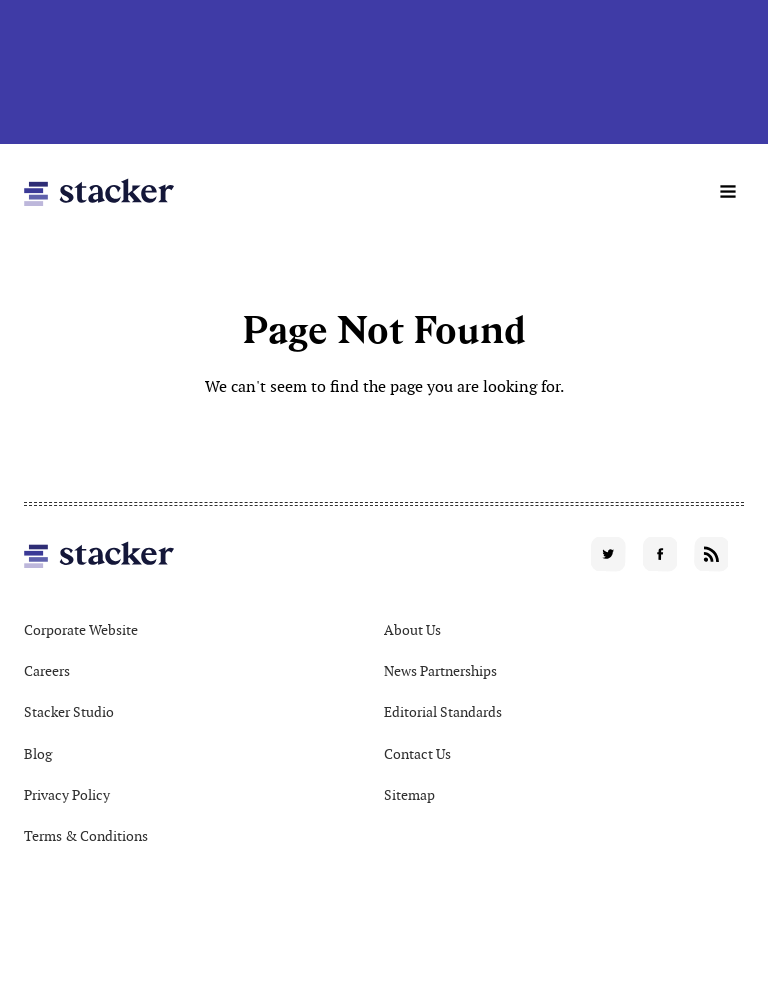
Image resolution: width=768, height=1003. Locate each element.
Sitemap (409, 795)
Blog (38, 754)
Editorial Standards (443, 712)
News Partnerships (440, 671)
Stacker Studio (69, 712)
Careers (47, 671)
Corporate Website (81, 630)
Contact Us (417, 754)
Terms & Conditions (86, 836)
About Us (412, 630)
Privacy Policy (67, 795)
